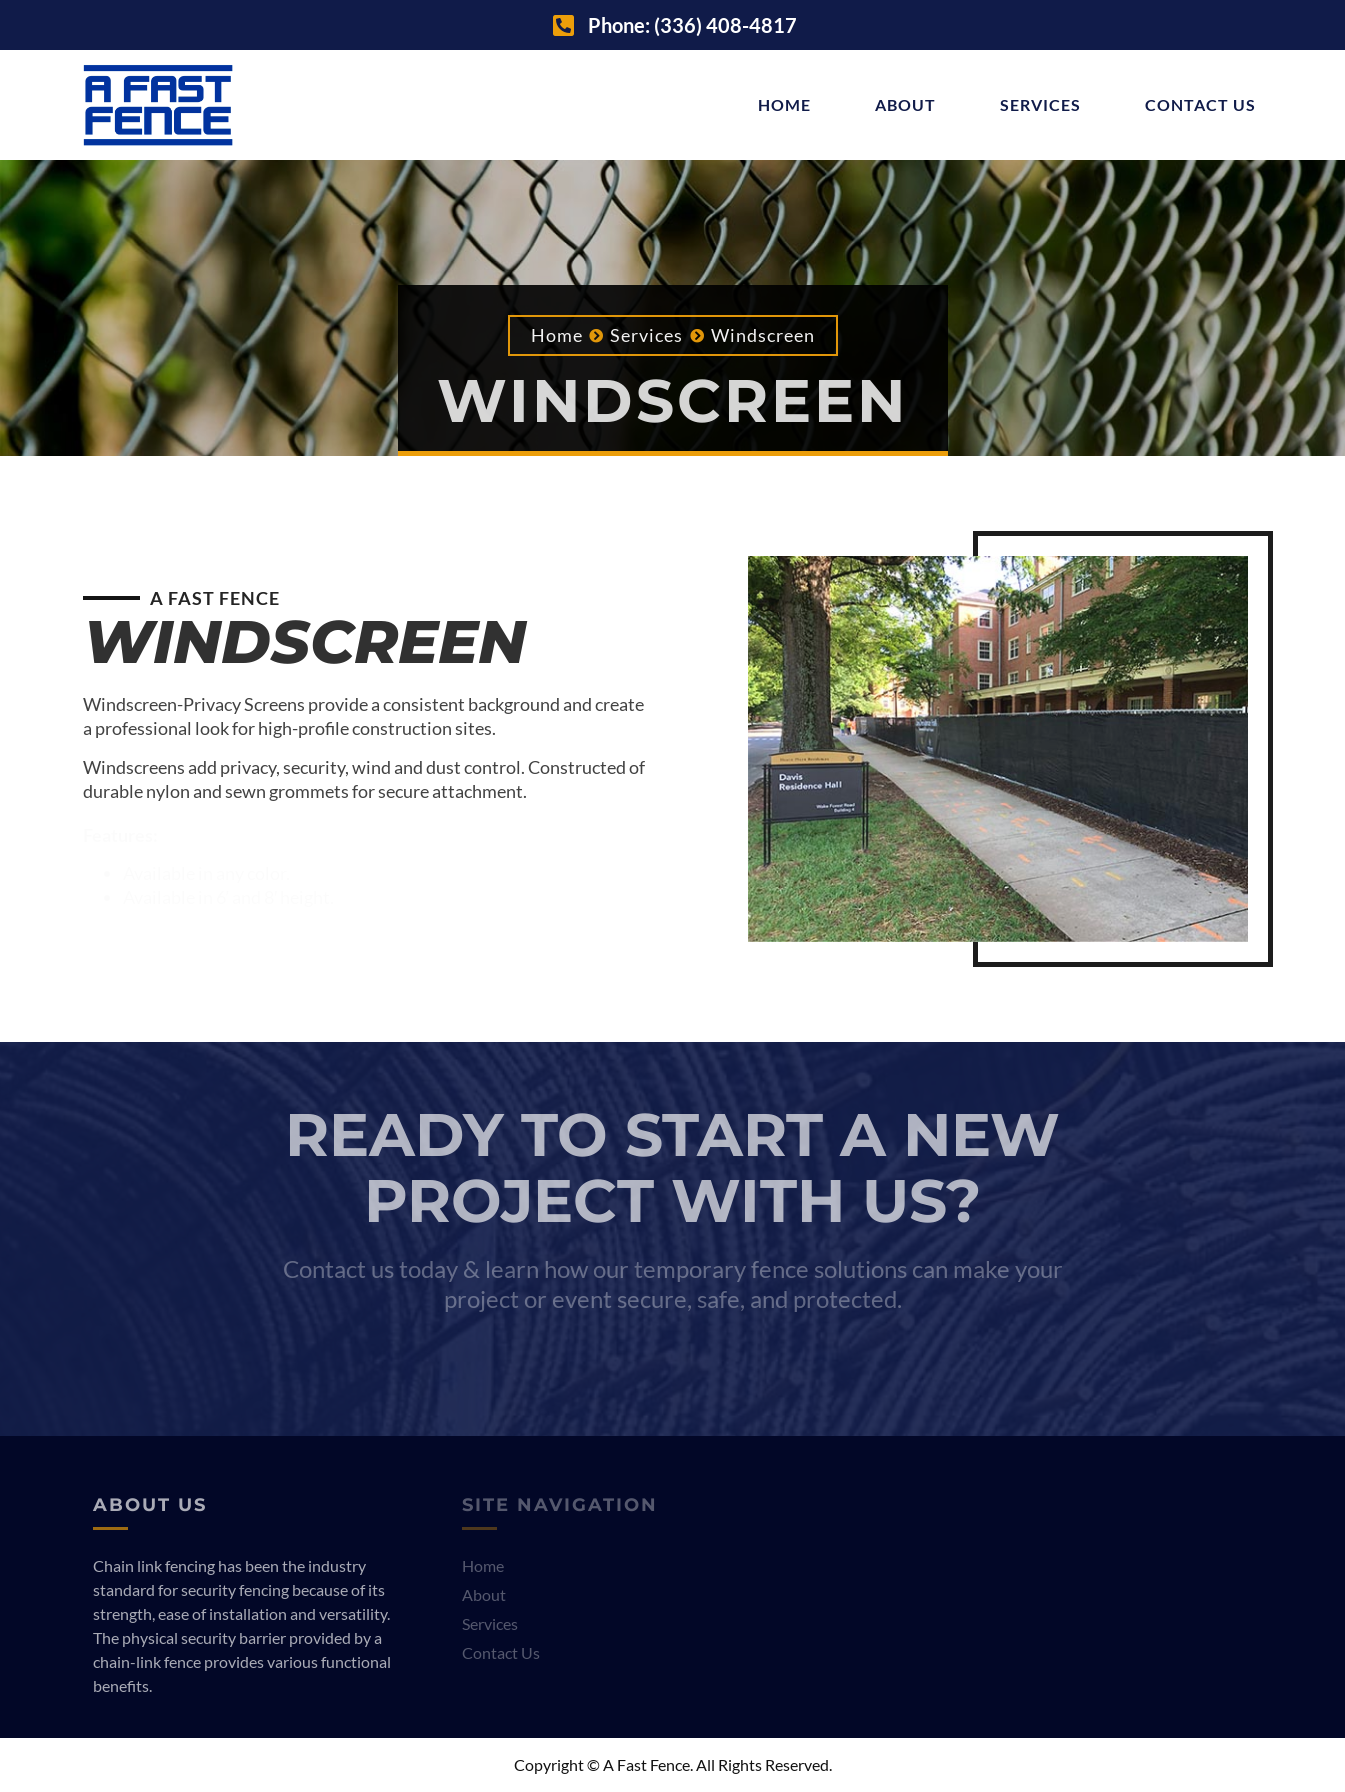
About (905, 104)
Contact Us (1200, 104)
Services (1040, 104)
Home (784, 104)
